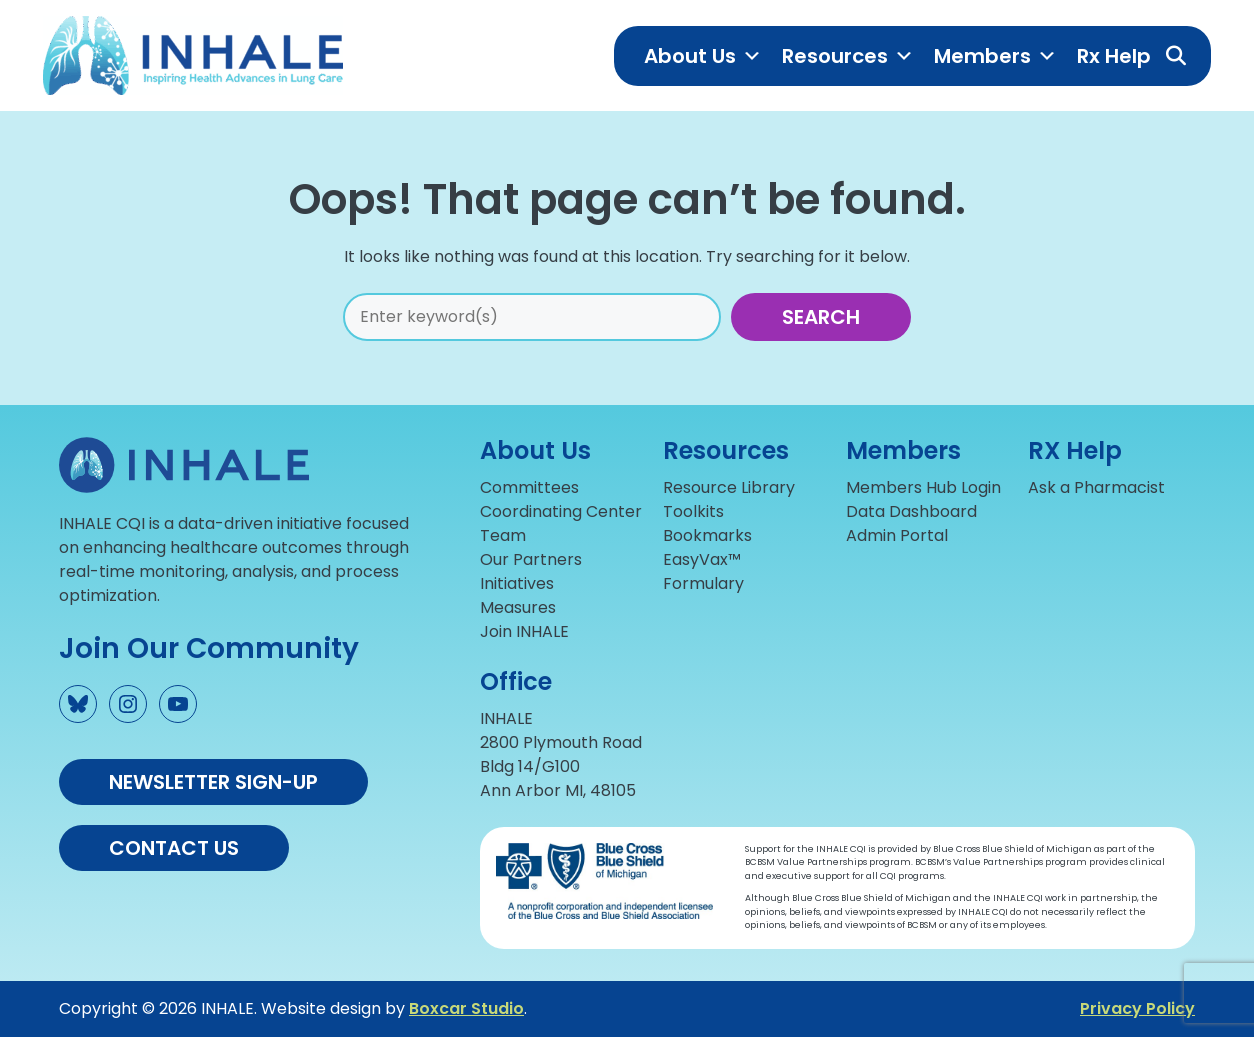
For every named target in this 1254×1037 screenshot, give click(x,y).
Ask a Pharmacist (1096, 487)
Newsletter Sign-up (213, 782)
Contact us (174, 848)
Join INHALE (524, 631)
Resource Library (729, 487)
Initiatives (517, 583)
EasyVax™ (702, 559)
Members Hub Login (923, 487)
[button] (1176, 56)
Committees (529, 487)
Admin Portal (897, 535)
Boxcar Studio (466, 1008)
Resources (848, 56)
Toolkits (693, 511)
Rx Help (1114, 56)
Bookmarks (707, 535)
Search (821, 317)
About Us (703, 56)
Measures (518, 607)
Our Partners (531, 559)
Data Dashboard (911, 511)
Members (995, 56)
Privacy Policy (1137, 1008)
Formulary (703, 583)
